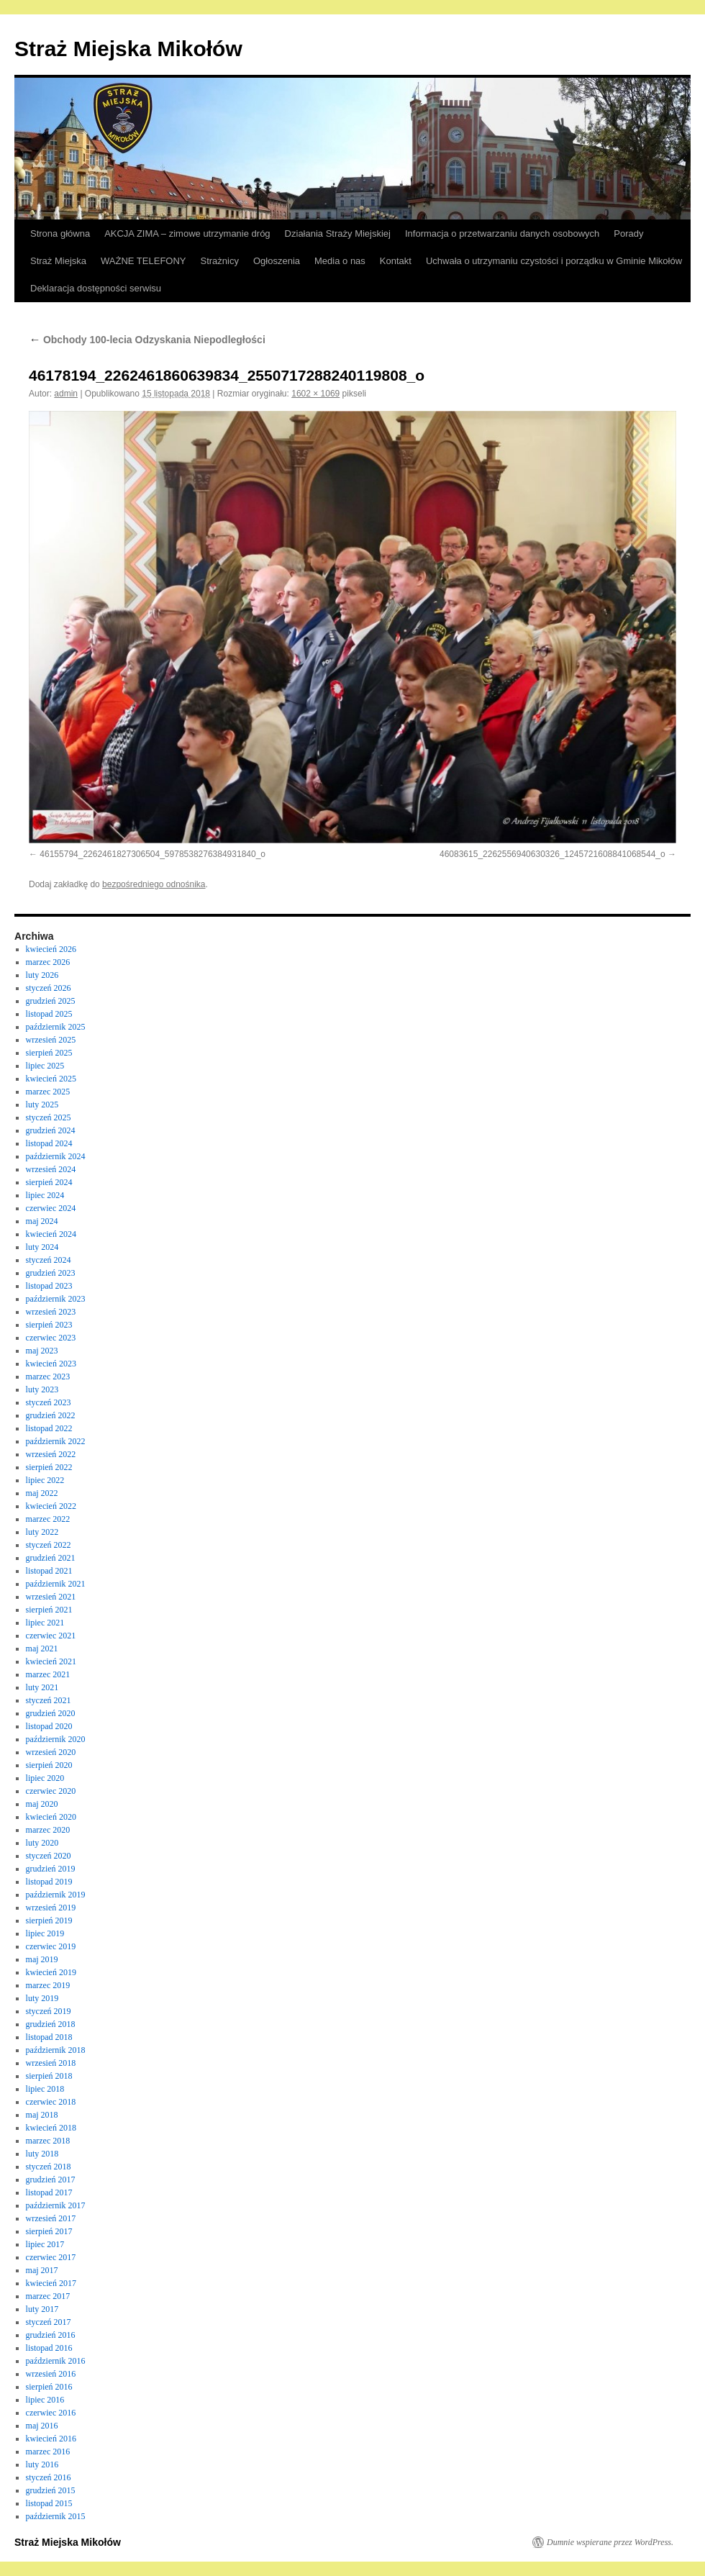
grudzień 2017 (51, 2179)
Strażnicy (220, 260)
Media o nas (339, 260)
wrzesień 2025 (51, 1040)
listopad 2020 (49, 1726)
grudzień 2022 (51, 1415)
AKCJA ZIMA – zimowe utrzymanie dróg (187, 233)
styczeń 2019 (48, 2011)
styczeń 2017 (48, 2322)
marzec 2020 (48, 1830)
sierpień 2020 (49, 1765)
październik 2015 (56, 2516)
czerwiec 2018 (51, 2102)
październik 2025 (56, 1027)
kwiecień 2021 (51, 1661)
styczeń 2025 (48, 1117)
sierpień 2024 (49, 1182)
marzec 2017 (48, 2296)
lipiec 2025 (45, 1066)
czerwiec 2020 (51, 1791)
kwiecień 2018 (51, 2128)
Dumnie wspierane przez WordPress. (610, 2542)
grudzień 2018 (51, 2024)
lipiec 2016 (45, 2400)
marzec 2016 (48, 2451)
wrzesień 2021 (51, 1597)
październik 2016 (56, 2361)
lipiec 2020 (45, 1778)
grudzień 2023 (51, 1273)
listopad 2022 (49, 1428)
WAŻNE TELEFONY (143, 260)
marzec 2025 (48, 1092)
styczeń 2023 (48, 1402)
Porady (628, 233)
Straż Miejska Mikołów (128, 48)
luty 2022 (42, 1532)
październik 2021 (56, 1584)
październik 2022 (56, 1441)
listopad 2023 (49, 1286)
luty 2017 (42, 2309)
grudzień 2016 (51, 2335)
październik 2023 (56, 1299)
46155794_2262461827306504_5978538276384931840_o (152, 854)
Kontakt (395, 260)
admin (66, 394)
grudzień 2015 (51, 2490)
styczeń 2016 (48, 2477)
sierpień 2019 (49, 1920)
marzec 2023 (48, 1376)
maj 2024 (42, 1221)
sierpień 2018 (49, 2076)
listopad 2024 (49, 1143)
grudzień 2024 (51, 1130)
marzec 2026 (48, 962)
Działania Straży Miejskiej (338, 233)
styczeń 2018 (48, 2167)
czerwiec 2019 (51, 1946)
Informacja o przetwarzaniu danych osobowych (502, 233)
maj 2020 (42, 1804)
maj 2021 (42, 1648)
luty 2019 (42, 1998)
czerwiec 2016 (51, 2413)
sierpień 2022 (49, 1467)
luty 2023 (42, 1389)
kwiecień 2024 (51, 1234)
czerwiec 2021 (51, 1636)
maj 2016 (42, 2426)
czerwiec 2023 (51, 1338)
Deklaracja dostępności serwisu (95, 288)
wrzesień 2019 (51, 1907)
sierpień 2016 (49, 2387)
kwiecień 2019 (51, 1972)
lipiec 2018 (45, 2089)
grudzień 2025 (51, 1001)
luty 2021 (42, 1687)
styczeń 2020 (48, 1856)
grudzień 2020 (51, 1713)
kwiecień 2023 (51, 1364)
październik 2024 (56, 1156)
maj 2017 (42, 2270)
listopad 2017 (49, 2192)
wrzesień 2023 (51, 1312)
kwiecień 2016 (51, 2439)
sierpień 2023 (49, 1325)
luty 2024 (42, 1247)
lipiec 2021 (45, 1623)
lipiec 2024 (45, 1195)
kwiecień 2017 (51, 2283)
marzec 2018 (48, 2141)
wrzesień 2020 (51, 1752)
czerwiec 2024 (51, 1208)
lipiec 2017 (45, 2244)
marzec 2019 (48, 1985)
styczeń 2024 (48, 1260)
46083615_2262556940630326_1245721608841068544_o (552, 854)
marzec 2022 (48, 1519)
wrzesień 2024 (51, 1169)
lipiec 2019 (45, 1933)
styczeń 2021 (48, 1700)
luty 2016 (42, 2464)
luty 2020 (42, 1843)
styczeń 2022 (48, 1545)
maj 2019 (42, 1959)
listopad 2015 (49, 2503)
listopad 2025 (49, 1014)
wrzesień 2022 (51, 1454)
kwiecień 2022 (51, 1506)
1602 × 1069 (315, 394)
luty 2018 (42, 2154)
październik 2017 (56, 2205)
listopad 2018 (49, 2037)
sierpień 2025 (49, 1053)
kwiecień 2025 (51, 1079)
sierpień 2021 (49, 1610)
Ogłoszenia (276, 260)
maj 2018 (42, 2115)
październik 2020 (56, 1739)
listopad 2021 (49, 1571)
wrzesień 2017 (51, 2218)
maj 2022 (42, 1493)
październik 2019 (56, 1895)
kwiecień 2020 (51, 1817)
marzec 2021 (48, 1674)
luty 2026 (42, 975)
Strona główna (60, 233)
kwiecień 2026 (51, 949)
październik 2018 (56, 2050)
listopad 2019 (49, 1882)
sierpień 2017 (49, 2231)
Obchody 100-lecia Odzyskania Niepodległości (147, 339)
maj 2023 (42, 1351)
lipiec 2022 (45, 1480)
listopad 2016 (49, 2348)
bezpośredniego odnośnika (153, 884)
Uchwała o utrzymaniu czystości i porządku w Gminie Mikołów (554, 260)
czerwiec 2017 (51, 2257)
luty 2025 (42, 1104)
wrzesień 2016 (51, 2374)
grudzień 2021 (51, 1558)
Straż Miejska (58, 260)
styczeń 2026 (48, 988)
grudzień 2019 (51, 1869)
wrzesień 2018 (51, 2063)
